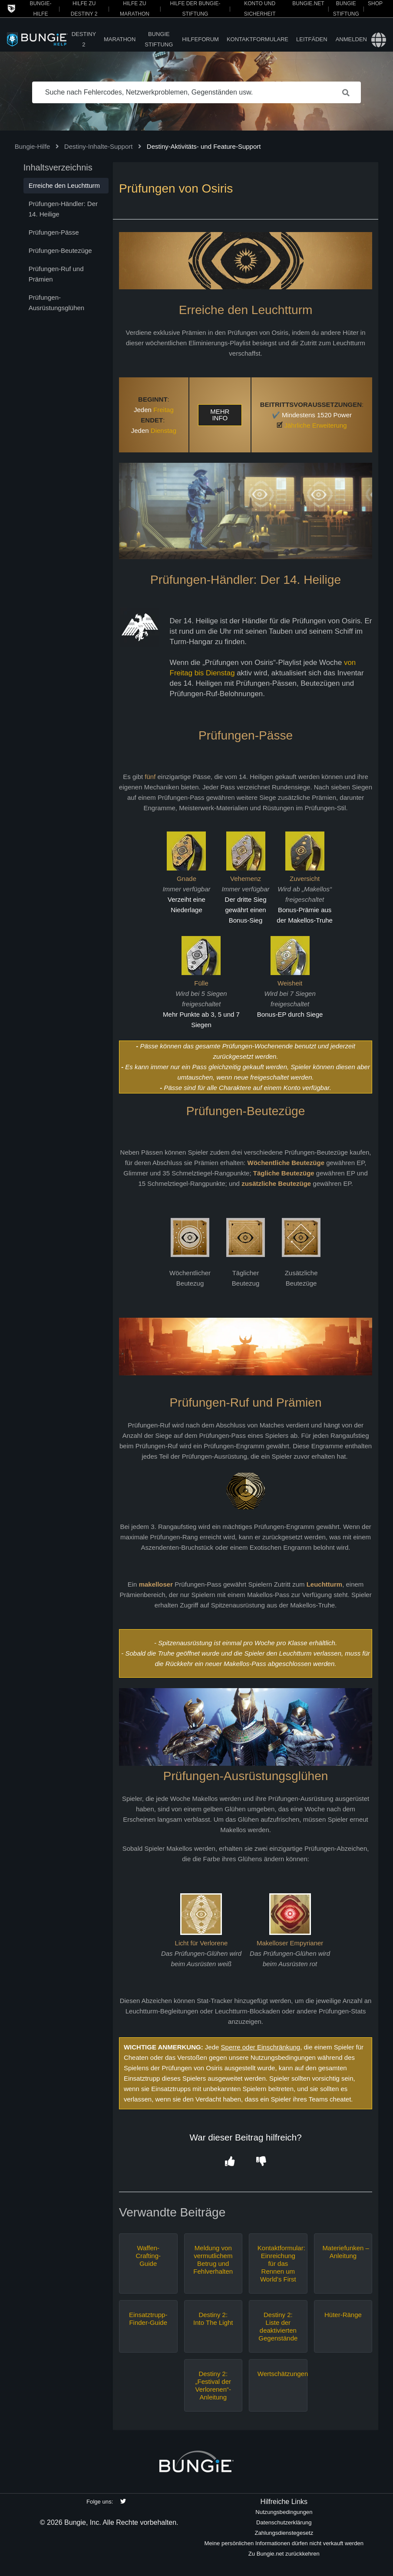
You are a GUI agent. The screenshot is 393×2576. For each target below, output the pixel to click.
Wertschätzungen (278, 2373)
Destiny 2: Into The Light (213, 2318)
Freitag (163, 409)
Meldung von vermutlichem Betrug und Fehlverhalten (213, 2259)
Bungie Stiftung (159, 39)
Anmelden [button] (351, 39)
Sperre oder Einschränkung (261, 2047)
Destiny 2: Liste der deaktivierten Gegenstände (277, 2326)
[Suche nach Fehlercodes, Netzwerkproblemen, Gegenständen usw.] (196, 92)
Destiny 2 (84, 39)
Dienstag (163, 430)
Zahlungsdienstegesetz (283, 2533)
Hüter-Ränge (343, 2314)
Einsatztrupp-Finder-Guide (148, 2318)
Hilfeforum (200, 39)
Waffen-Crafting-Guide (148, 2255)
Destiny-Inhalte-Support (98, 146)
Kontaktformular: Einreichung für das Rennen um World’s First (278, 2263)
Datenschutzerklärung (284, 2522)
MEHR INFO (219, 415)
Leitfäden (311, 39)
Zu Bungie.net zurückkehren (284, 2553)
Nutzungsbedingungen (283, 2512)
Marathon (119, 39)
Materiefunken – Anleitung (342, 2251)
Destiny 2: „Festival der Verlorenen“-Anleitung (213, 2385)
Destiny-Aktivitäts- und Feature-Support (204, 146)
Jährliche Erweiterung (315, 425)
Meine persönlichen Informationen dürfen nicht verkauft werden (284, 2543)
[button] (229, 2161)
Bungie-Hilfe (32, 146)
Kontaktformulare (257, 39)
